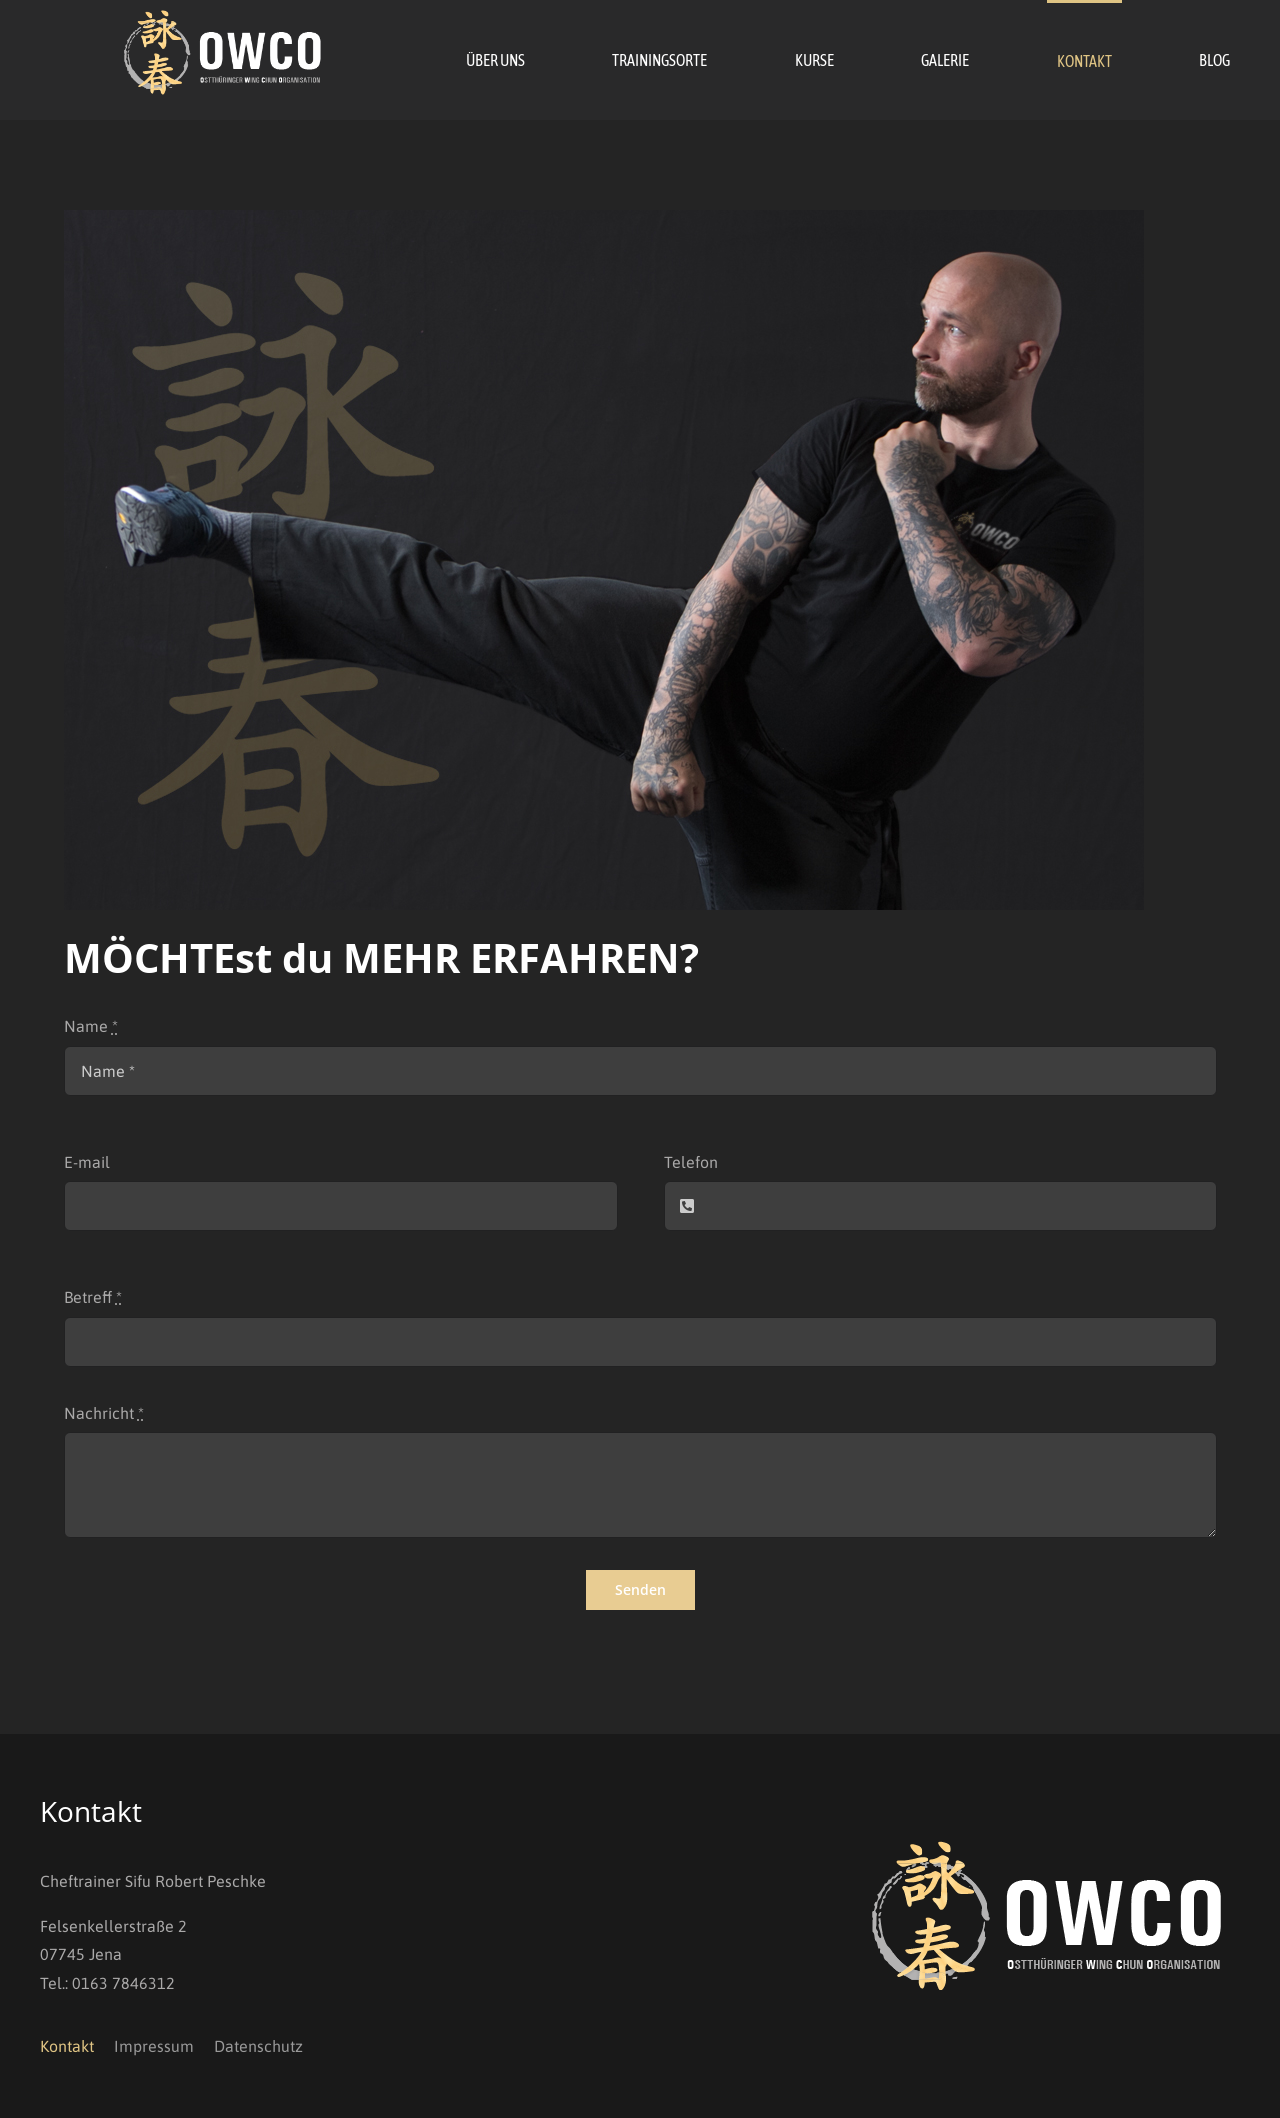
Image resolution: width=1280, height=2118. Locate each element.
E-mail (87, 1162)
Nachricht (104, 1413)
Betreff (93, 1297)
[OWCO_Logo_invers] (224, 18)
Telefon (691, 1162)
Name (91, 1026)
